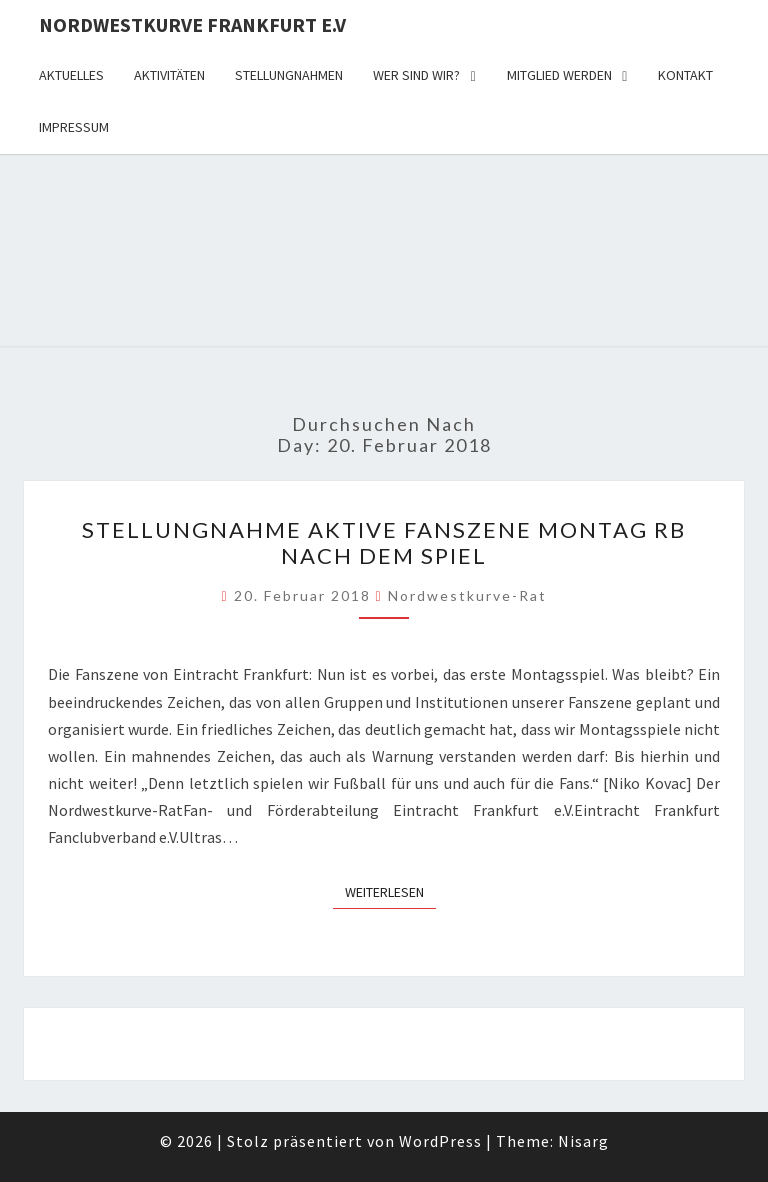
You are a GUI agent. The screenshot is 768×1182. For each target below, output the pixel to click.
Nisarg (583, 1141)
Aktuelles (71, 75)
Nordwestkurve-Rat (467, 595)
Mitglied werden (559, 75)
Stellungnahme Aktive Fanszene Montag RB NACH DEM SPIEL (384, 542)
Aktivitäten (169, 75)
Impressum (74, 127)
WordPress (440, 1141)
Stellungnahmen (289, 75)
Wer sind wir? (416, 75)
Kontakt (685, 75)
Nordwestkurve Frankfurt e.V (192, 24)
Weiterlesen (390, 891)
